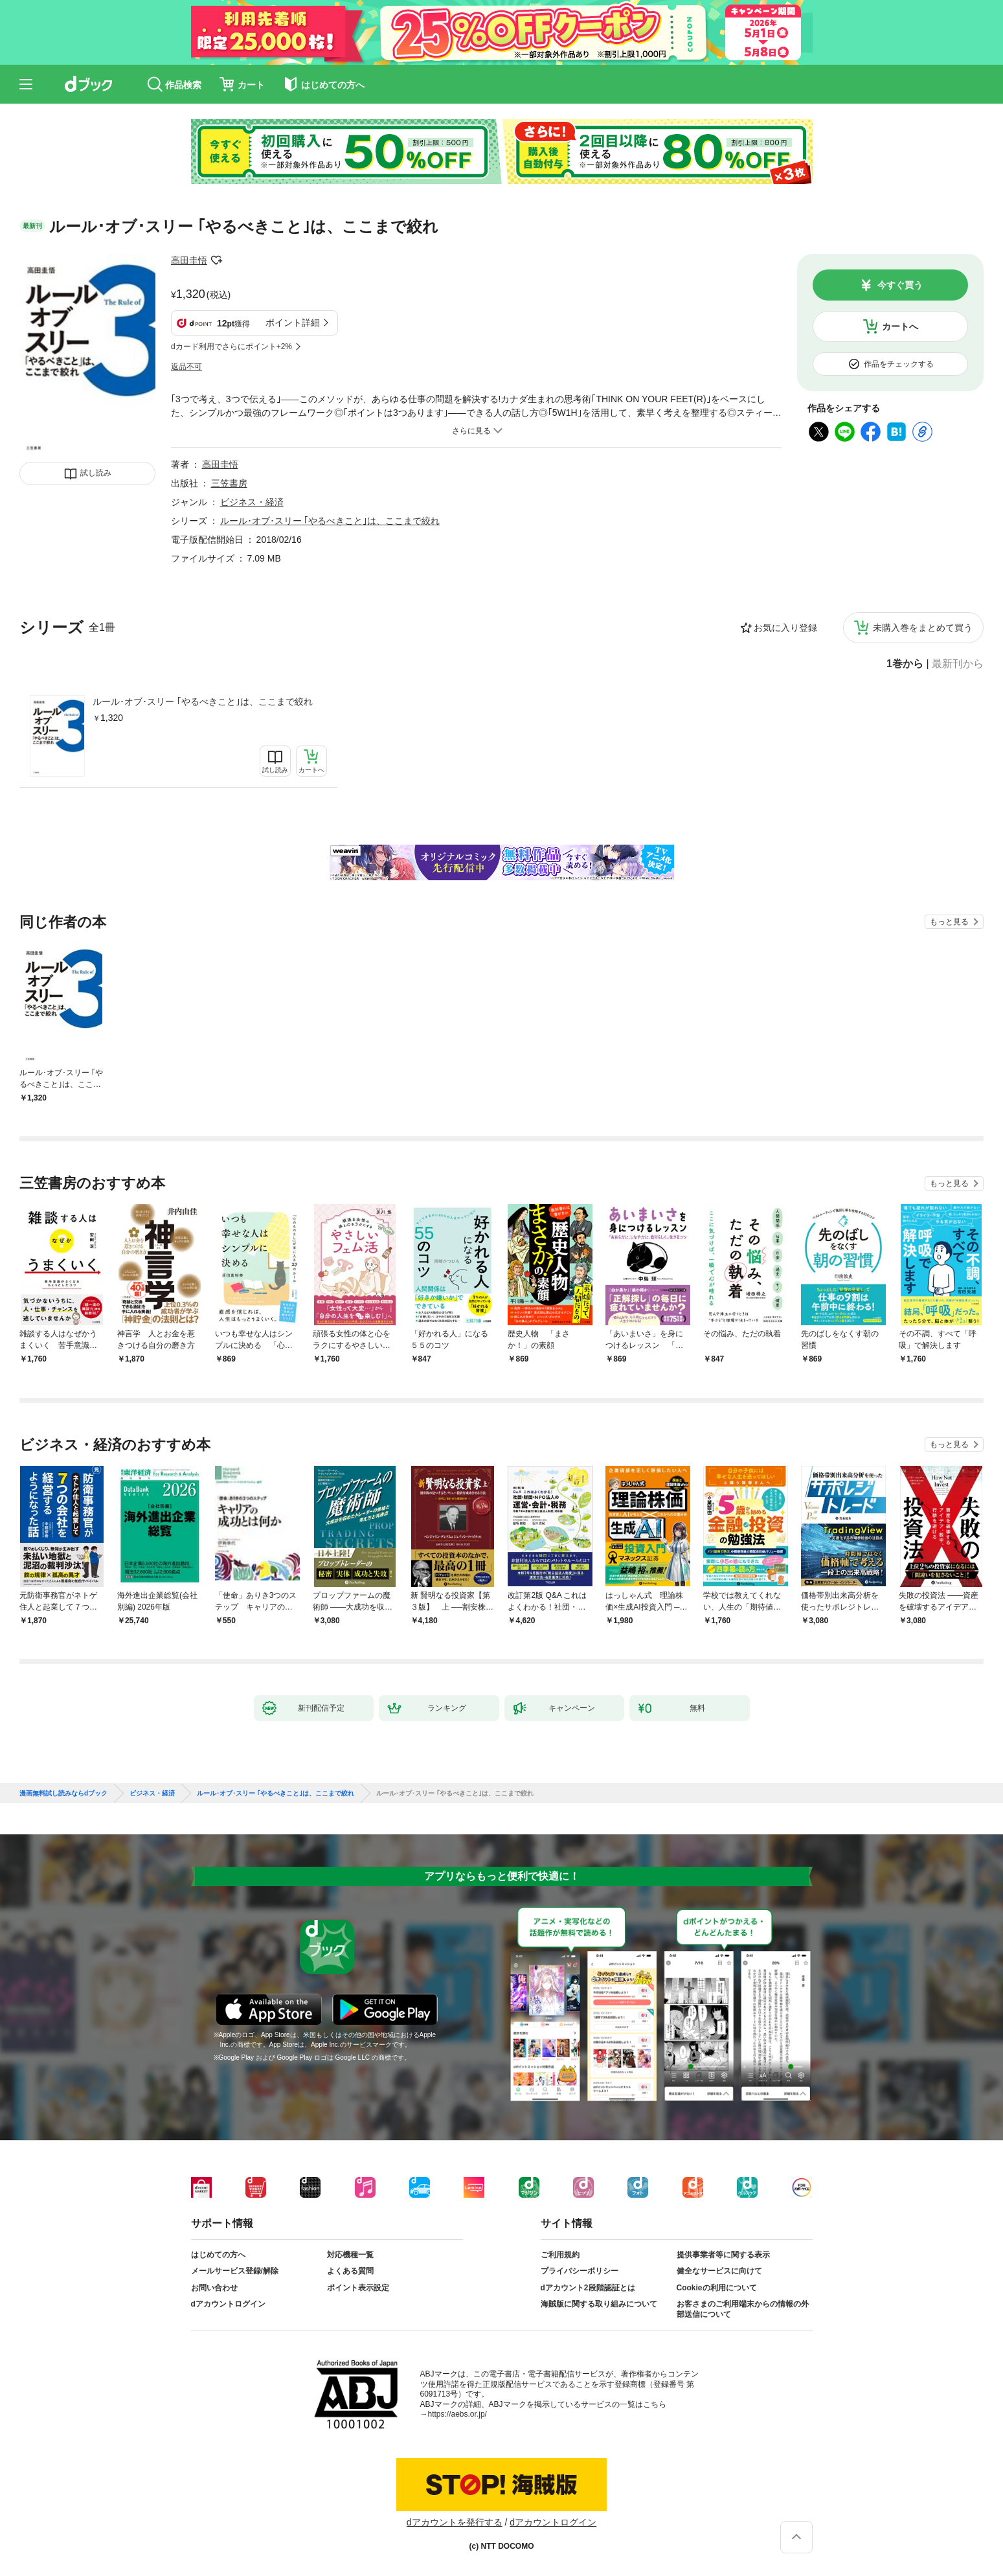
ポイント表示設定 (358, 2287)
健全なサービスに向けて (719, 2270)
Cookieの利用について (717, 2287)
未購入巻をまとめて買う (923, 627)
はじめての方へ (218, 2254)
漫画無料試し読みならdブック (63, 1793)
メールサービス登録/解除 (234, 2270)
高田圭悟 (189, 260)
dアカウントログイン (228, 2303)
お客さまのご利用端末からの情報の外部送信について (743, 2309)
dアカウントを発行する (454, 2522)
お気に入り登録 (785, 627)
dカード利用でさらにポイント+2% (231, 346)
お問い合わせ (214, 2287)
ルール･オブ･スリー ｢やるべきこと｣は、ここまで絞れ (203, 701)
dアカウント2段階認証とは (588, 2287)
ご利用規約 (560, 2254)
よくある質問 (350, 2270)
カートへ (900, 326)
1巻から (904, 664)
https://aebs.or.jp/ (457, 2414)
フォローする (216, 260)
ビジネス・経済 (252, 502)
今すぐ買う (900, 285)
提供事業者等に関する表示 (723, 2254)
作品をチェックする (899, 364)
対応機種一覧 (350, 2254)
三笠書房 (229, 483)
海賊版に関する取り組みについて (599, 2303)
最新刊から (958, 664)
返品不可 (186, 366)
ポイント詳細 (292, 322)
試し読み (95, 472)
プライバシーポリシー (579, 2270)
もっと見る (949, 921)
